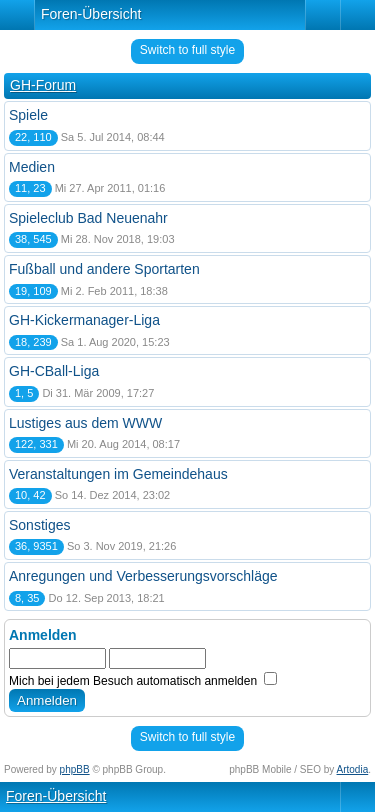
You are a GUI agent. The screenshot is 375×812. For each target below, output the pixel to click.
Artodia (353, 769)
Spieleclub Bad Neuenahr (88, 218)
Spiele (28, 115)
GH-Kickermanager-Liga (84, 320)
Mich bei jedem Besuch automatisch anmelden (143, 681)
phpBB (75, 769)
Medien (32, 167)
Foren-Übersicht (91, 14)
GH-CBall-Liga (54, 371)
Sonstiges (39, 525)
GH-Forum (43, 85)
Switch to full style (187, 50)
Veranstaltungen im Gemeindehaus (118, 474)
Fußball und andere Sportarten (104, 269)
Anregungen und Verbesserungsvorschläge (143, 576)
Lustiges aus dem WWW (85, 423)
